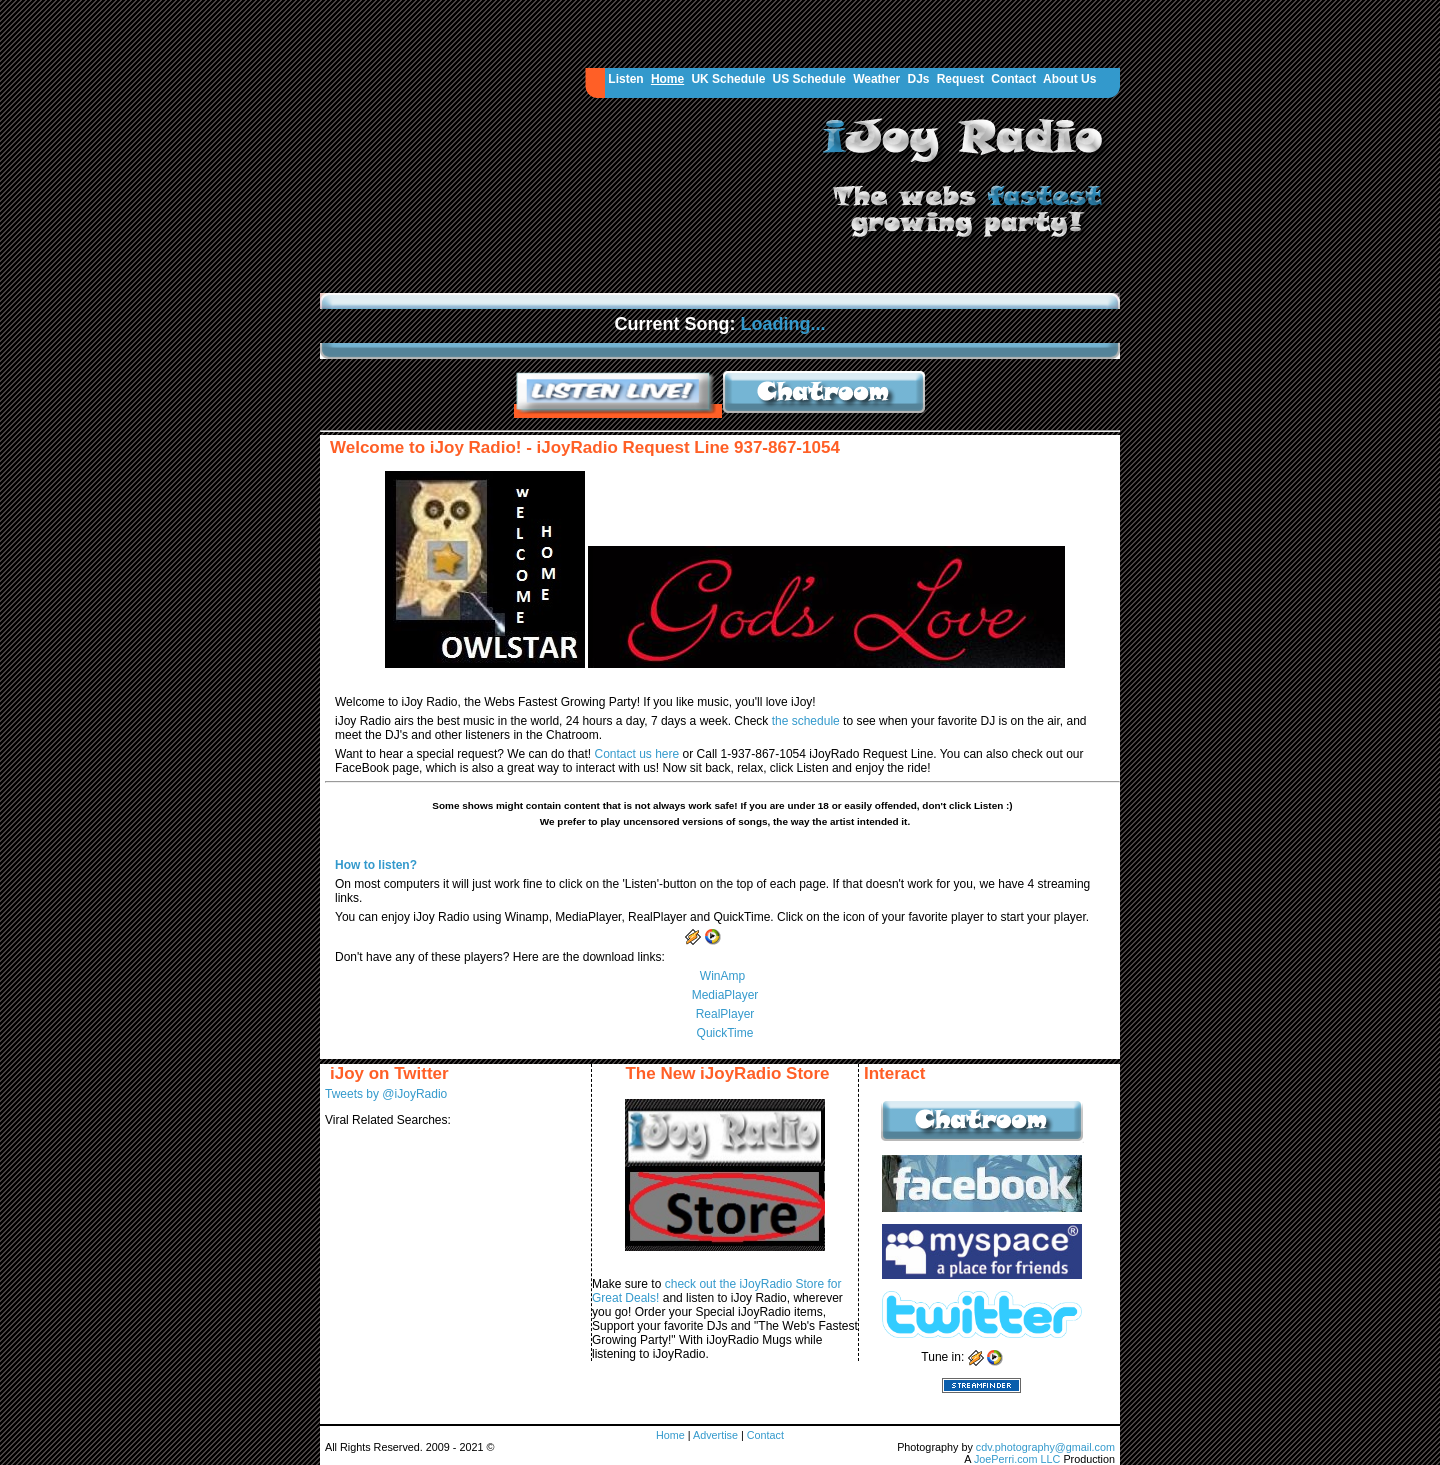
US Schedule (809, 79)
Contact (1013, 79)
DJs (918, 79)
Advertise (717, 1435)
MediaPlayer (725, 995)
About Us (1069, 79)
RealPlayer (725, 1014)
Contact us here (638, 754)
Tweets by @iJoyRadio (386, 1094)
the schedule (807, 721)
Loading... (783, 324)
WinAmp (722, 976)
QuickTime (725, 1033)
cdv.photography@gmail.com (1045, 1447)
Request (960, 79)
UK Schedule (728, 79)
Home (667, 79)
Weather (876, 79)
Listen (625, 79)
